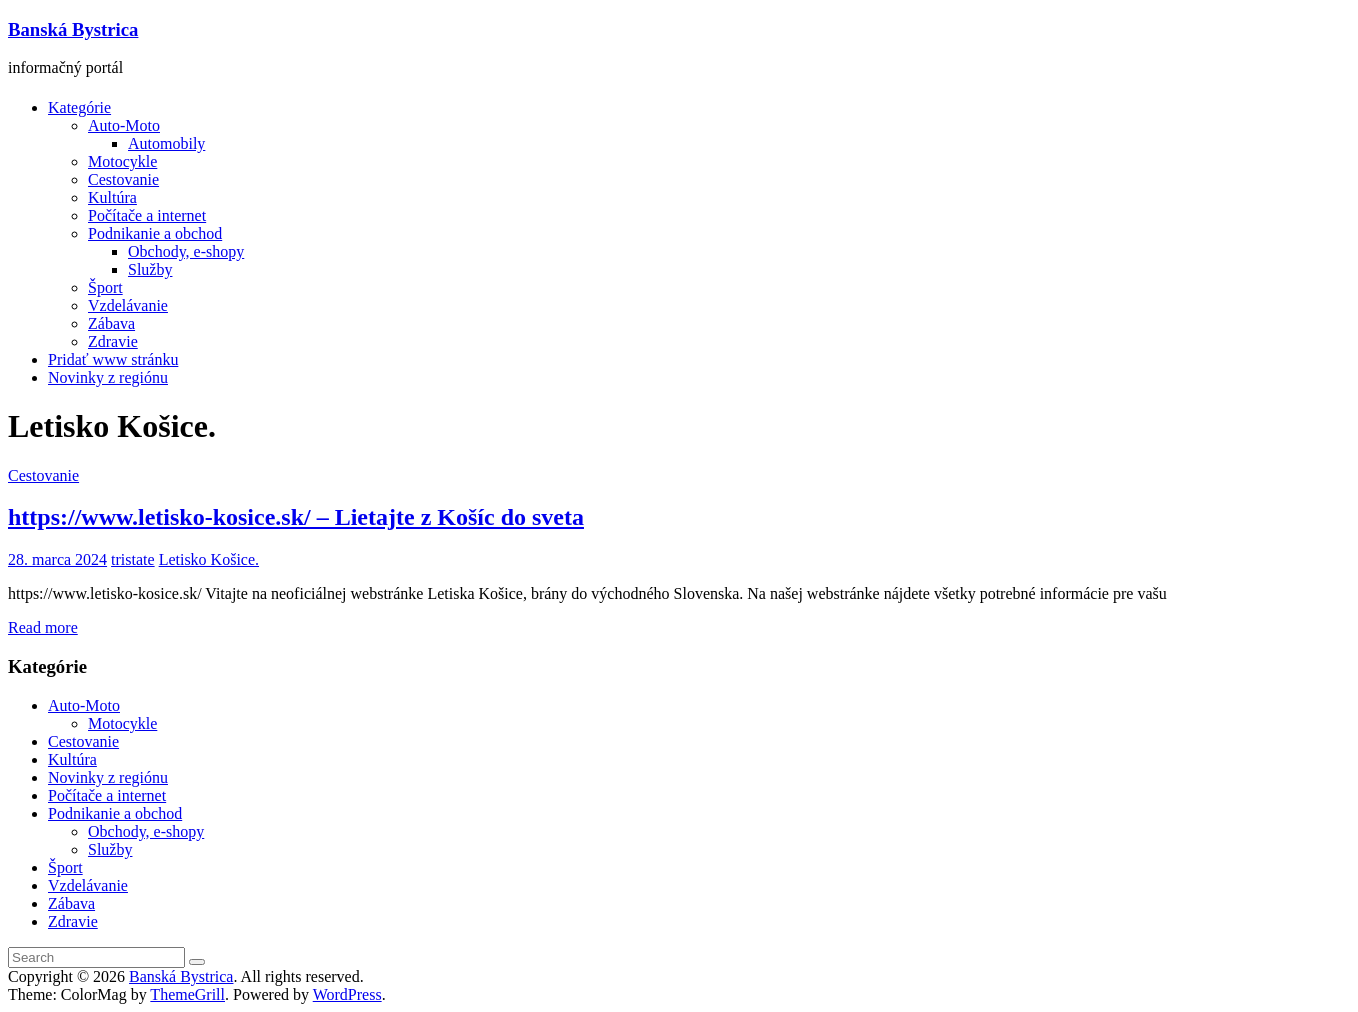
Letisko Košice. (209, 559)
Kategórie (79, 107)
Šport (105, 287)
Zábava (111, 323)
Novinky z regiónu (108, 377)
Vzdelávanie (128, 305)
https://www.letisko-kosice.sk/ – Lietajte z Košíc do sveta (296, 517)
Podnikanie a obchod (155, 233)
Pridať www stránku (113, 359)
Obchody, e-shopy (186, 251)
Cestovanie (123, 179)
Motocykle (122, 161)
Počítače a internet (147, 215)
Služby (150, 269)
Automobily (166, 143)
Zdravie (113, 341)
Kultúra (112, 197)
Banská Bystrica (73, 29)
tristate (133, 559)
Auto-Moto (124, 125)
